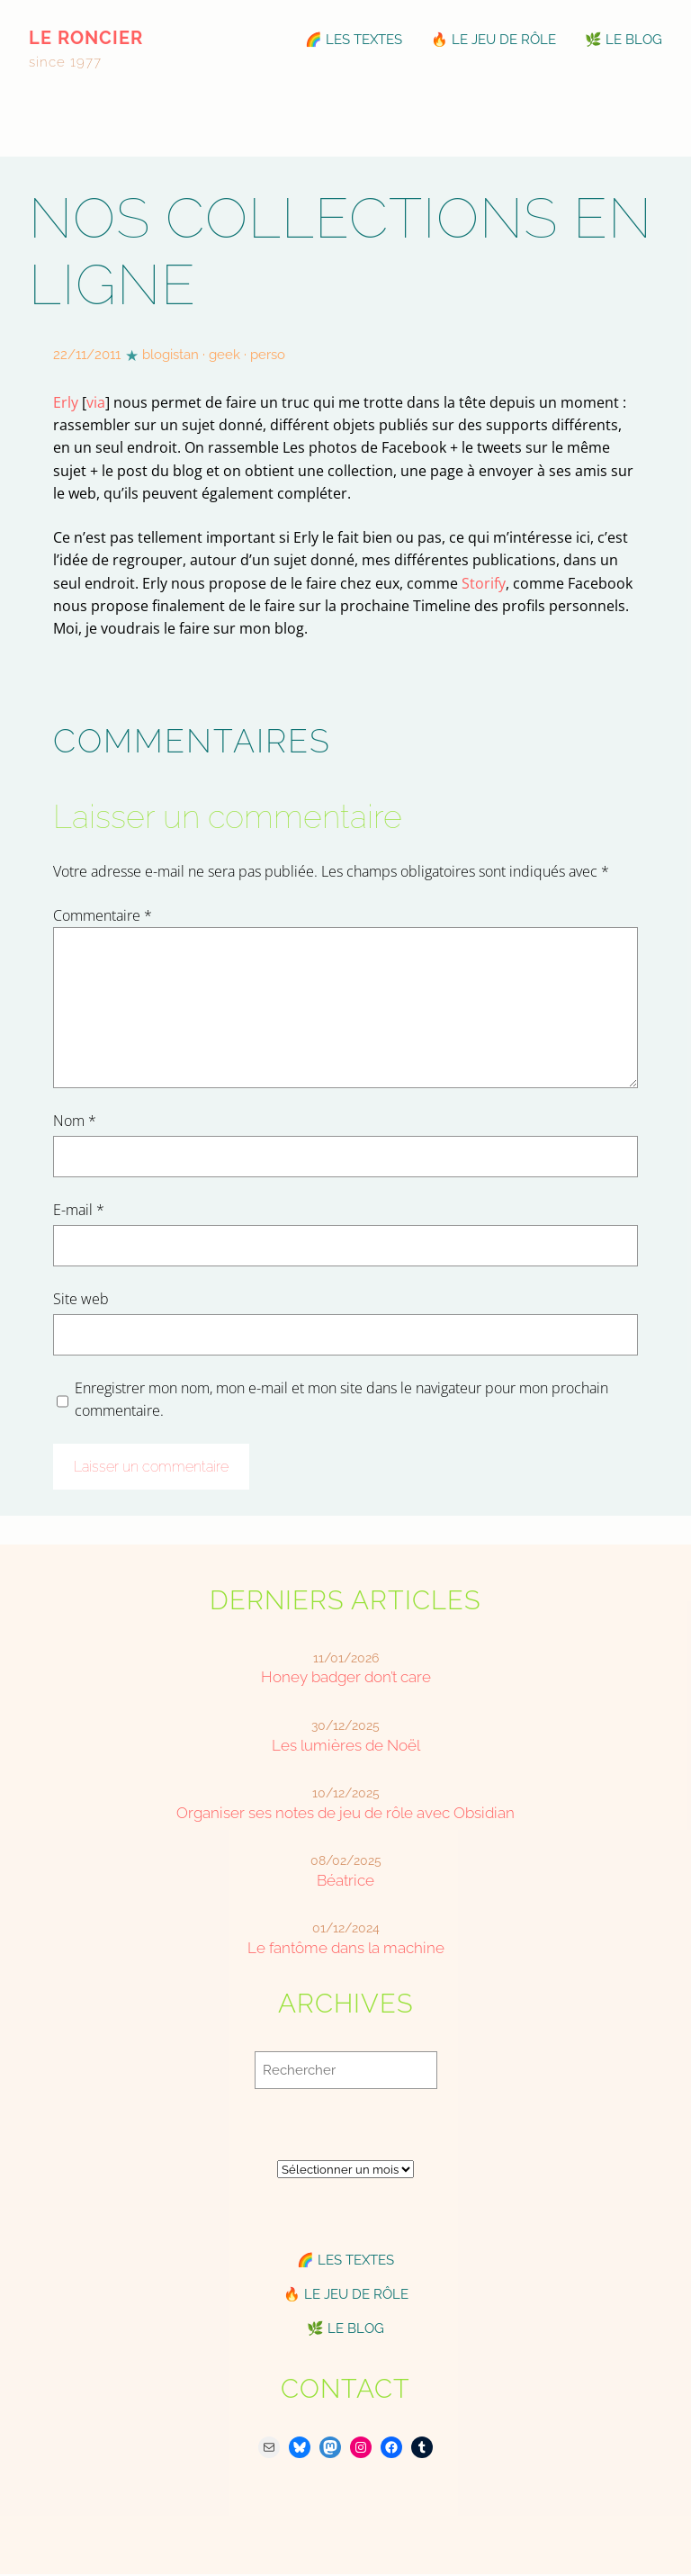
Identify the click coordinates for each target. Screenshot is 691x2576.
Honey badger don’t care (346, 1677)
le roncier (86, 38)
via (95, 402)
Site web (81, 1299)
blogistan (170, 355)
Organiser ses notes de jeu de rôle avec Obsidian (345, 1813)
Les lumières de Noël (346, 1745)
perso (267, 355)
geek (224, 355)
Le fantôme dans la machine (345, 1948)
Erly (65, 402)
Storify (484, 583)
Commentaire (102, 915)
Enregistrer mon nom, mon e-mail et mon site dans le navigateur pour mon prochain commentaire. (341, 1399)
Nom (74, 1120)
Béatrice (345, 1880)
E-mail (78, 1210)
